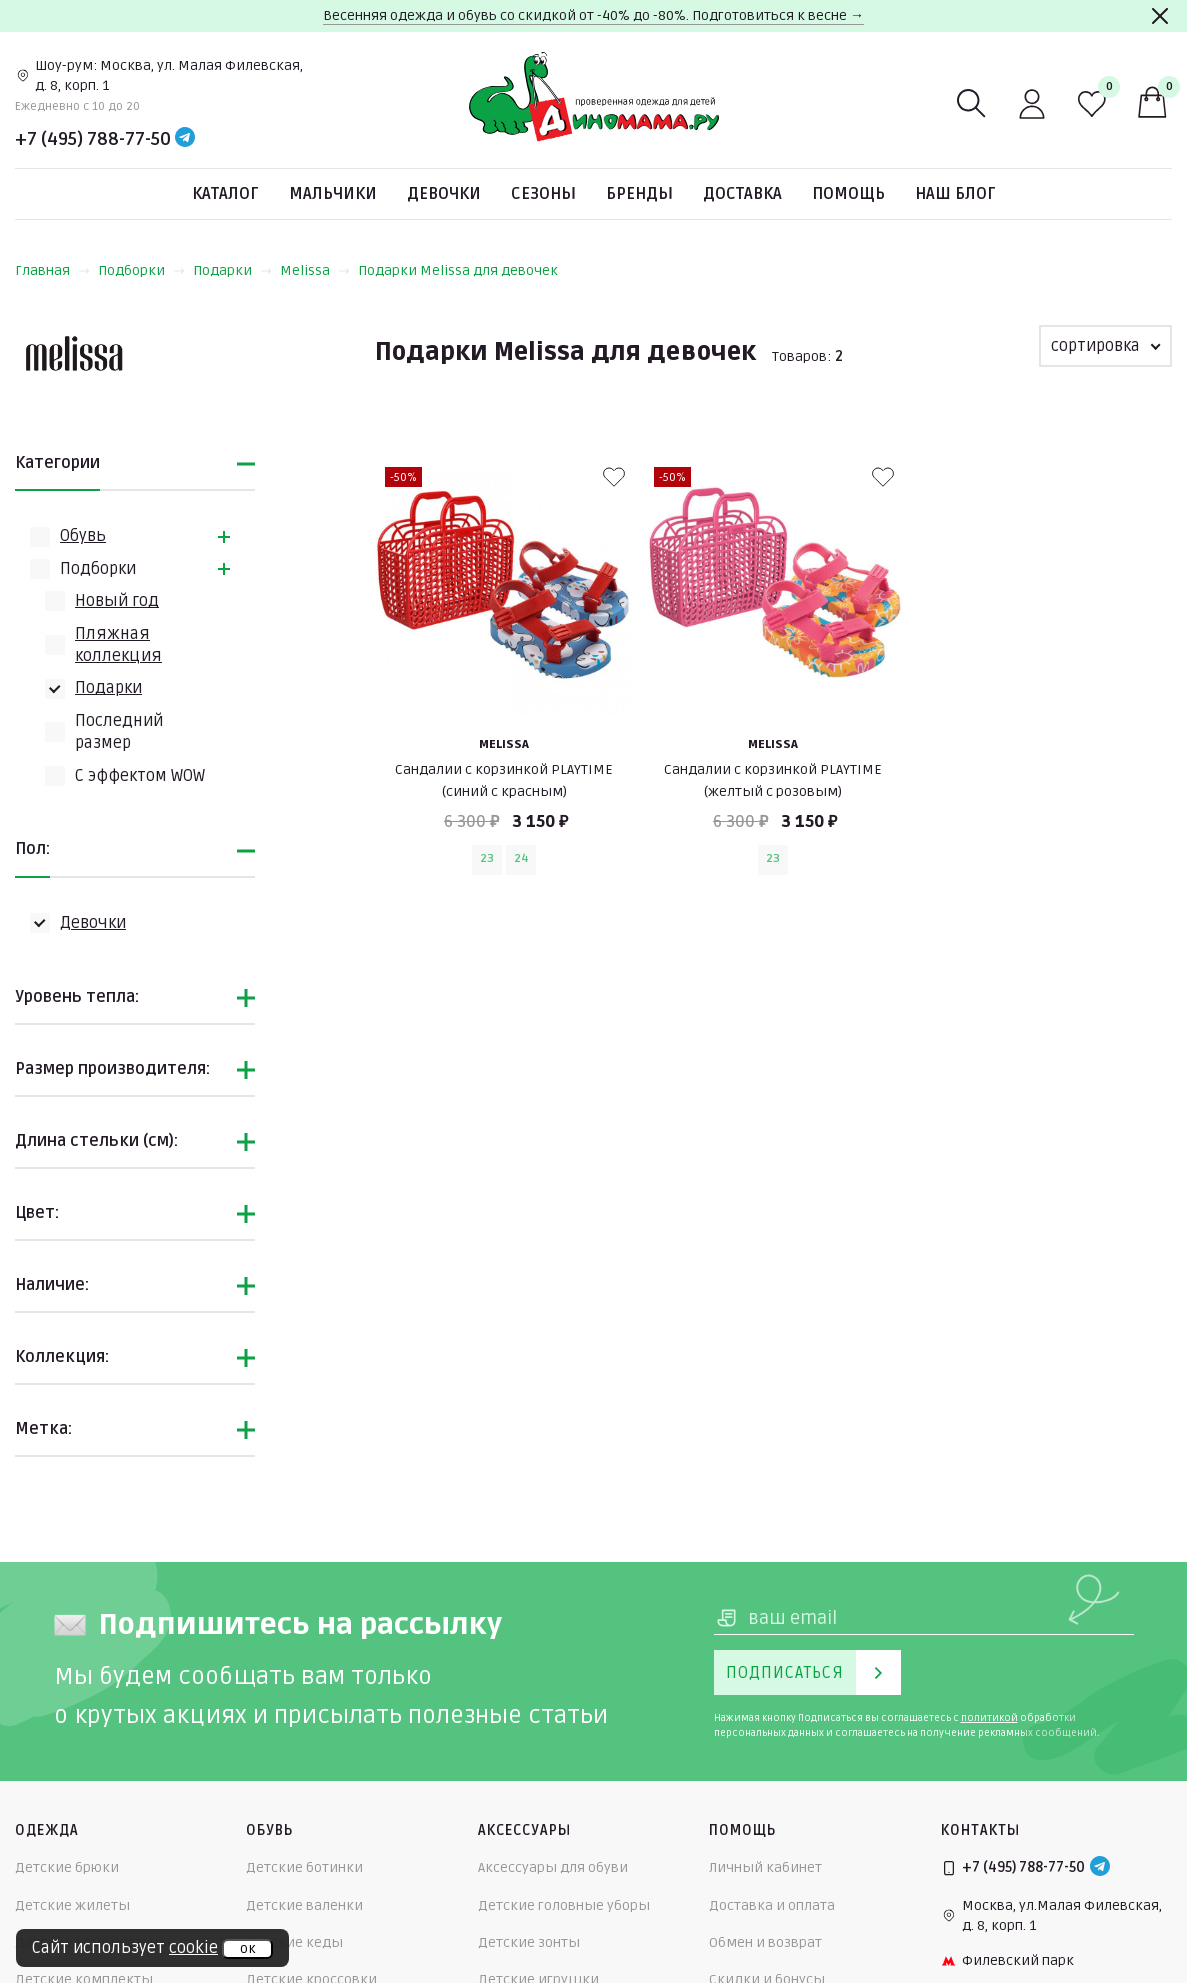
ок (247, 1949)
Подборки (141, 270)
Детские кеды (294, 1942)
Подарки (232, 270)
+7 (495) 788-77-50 (93, 139)
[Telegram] (185, 139)
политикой (989, 1718)
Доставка (742, 194)
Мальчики (333, 194)
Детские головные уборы (564, 1905)
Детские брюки (67, 1867)
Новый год (117, 601)
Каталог (225, 194)
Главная (52, 270)
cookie (193, 1948)
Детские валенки (304, 1905)
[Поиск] (972, 104)
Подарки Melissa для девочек (458, 270)
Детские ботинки (304, 1867)
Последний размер (119, 732)
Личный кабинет (765, 1867)
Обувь (83, 536)
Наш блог (955, 194)
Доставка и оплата (772, 1905)
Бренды (639, 194)
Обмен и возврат (765, 1942)
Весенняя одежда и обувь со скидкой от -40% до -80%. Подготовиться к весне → (593, 15)
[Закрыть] (1160, 16)
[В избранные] (614, 477)
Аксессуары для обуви (553, 1867)
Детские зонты (529, 1942)
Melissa (315, 270)
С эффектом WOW (140, 776)
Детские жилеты (72, 1905)
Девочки (444, 194)
